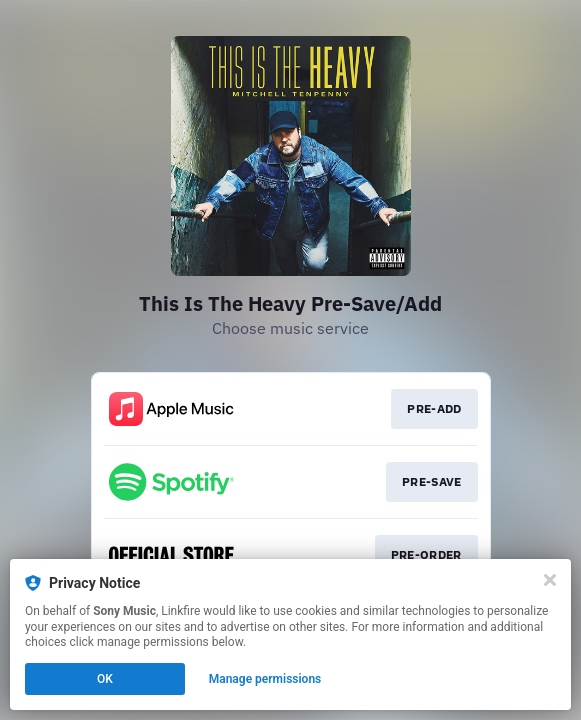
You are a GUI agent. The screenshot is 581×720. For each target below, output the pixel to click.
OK (105, 679)
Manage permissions (265, 679)
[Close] (550, 580)
